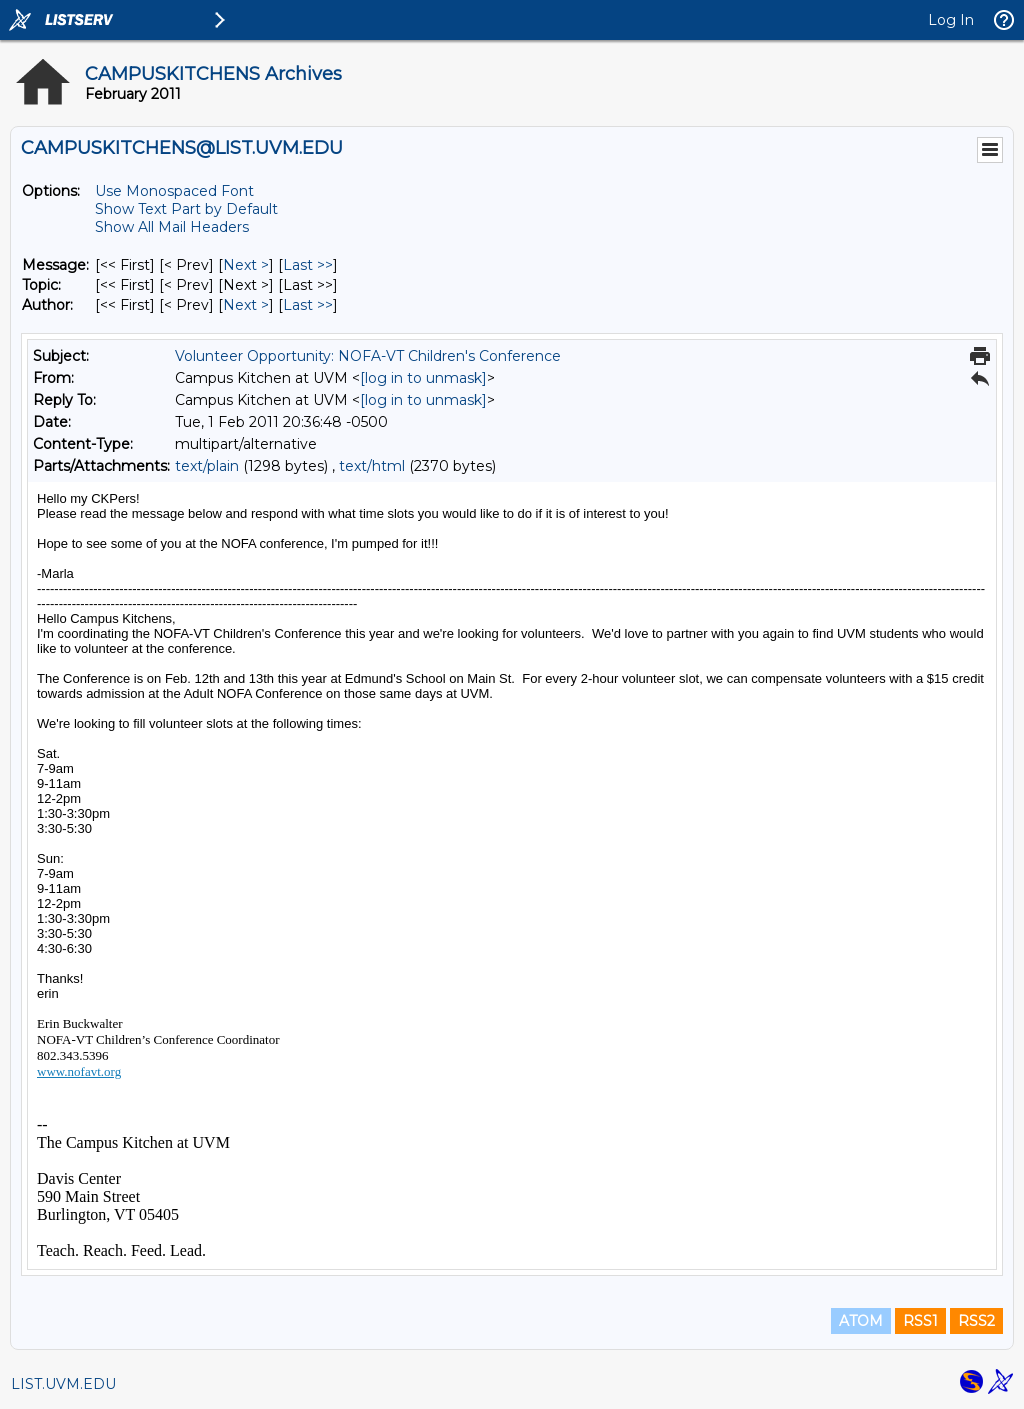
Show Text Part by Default (186, 209)
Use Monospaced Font (174, 191)
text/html (372, 466)
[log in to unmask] (423, 378)
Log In (951, 20)
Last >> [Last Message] (308, 265)
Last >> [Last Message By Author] (308, 305)
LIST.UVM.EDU (63, 1384)
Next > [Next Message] (246, 265)
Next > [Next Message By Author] (246, 305)
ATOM (861, 1321)
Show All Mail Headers (172, 227)
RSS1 (920, 1321)
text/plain (207, 466)
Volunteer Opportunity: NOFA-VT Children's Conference (368, 356)
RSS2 (976, 1321)
